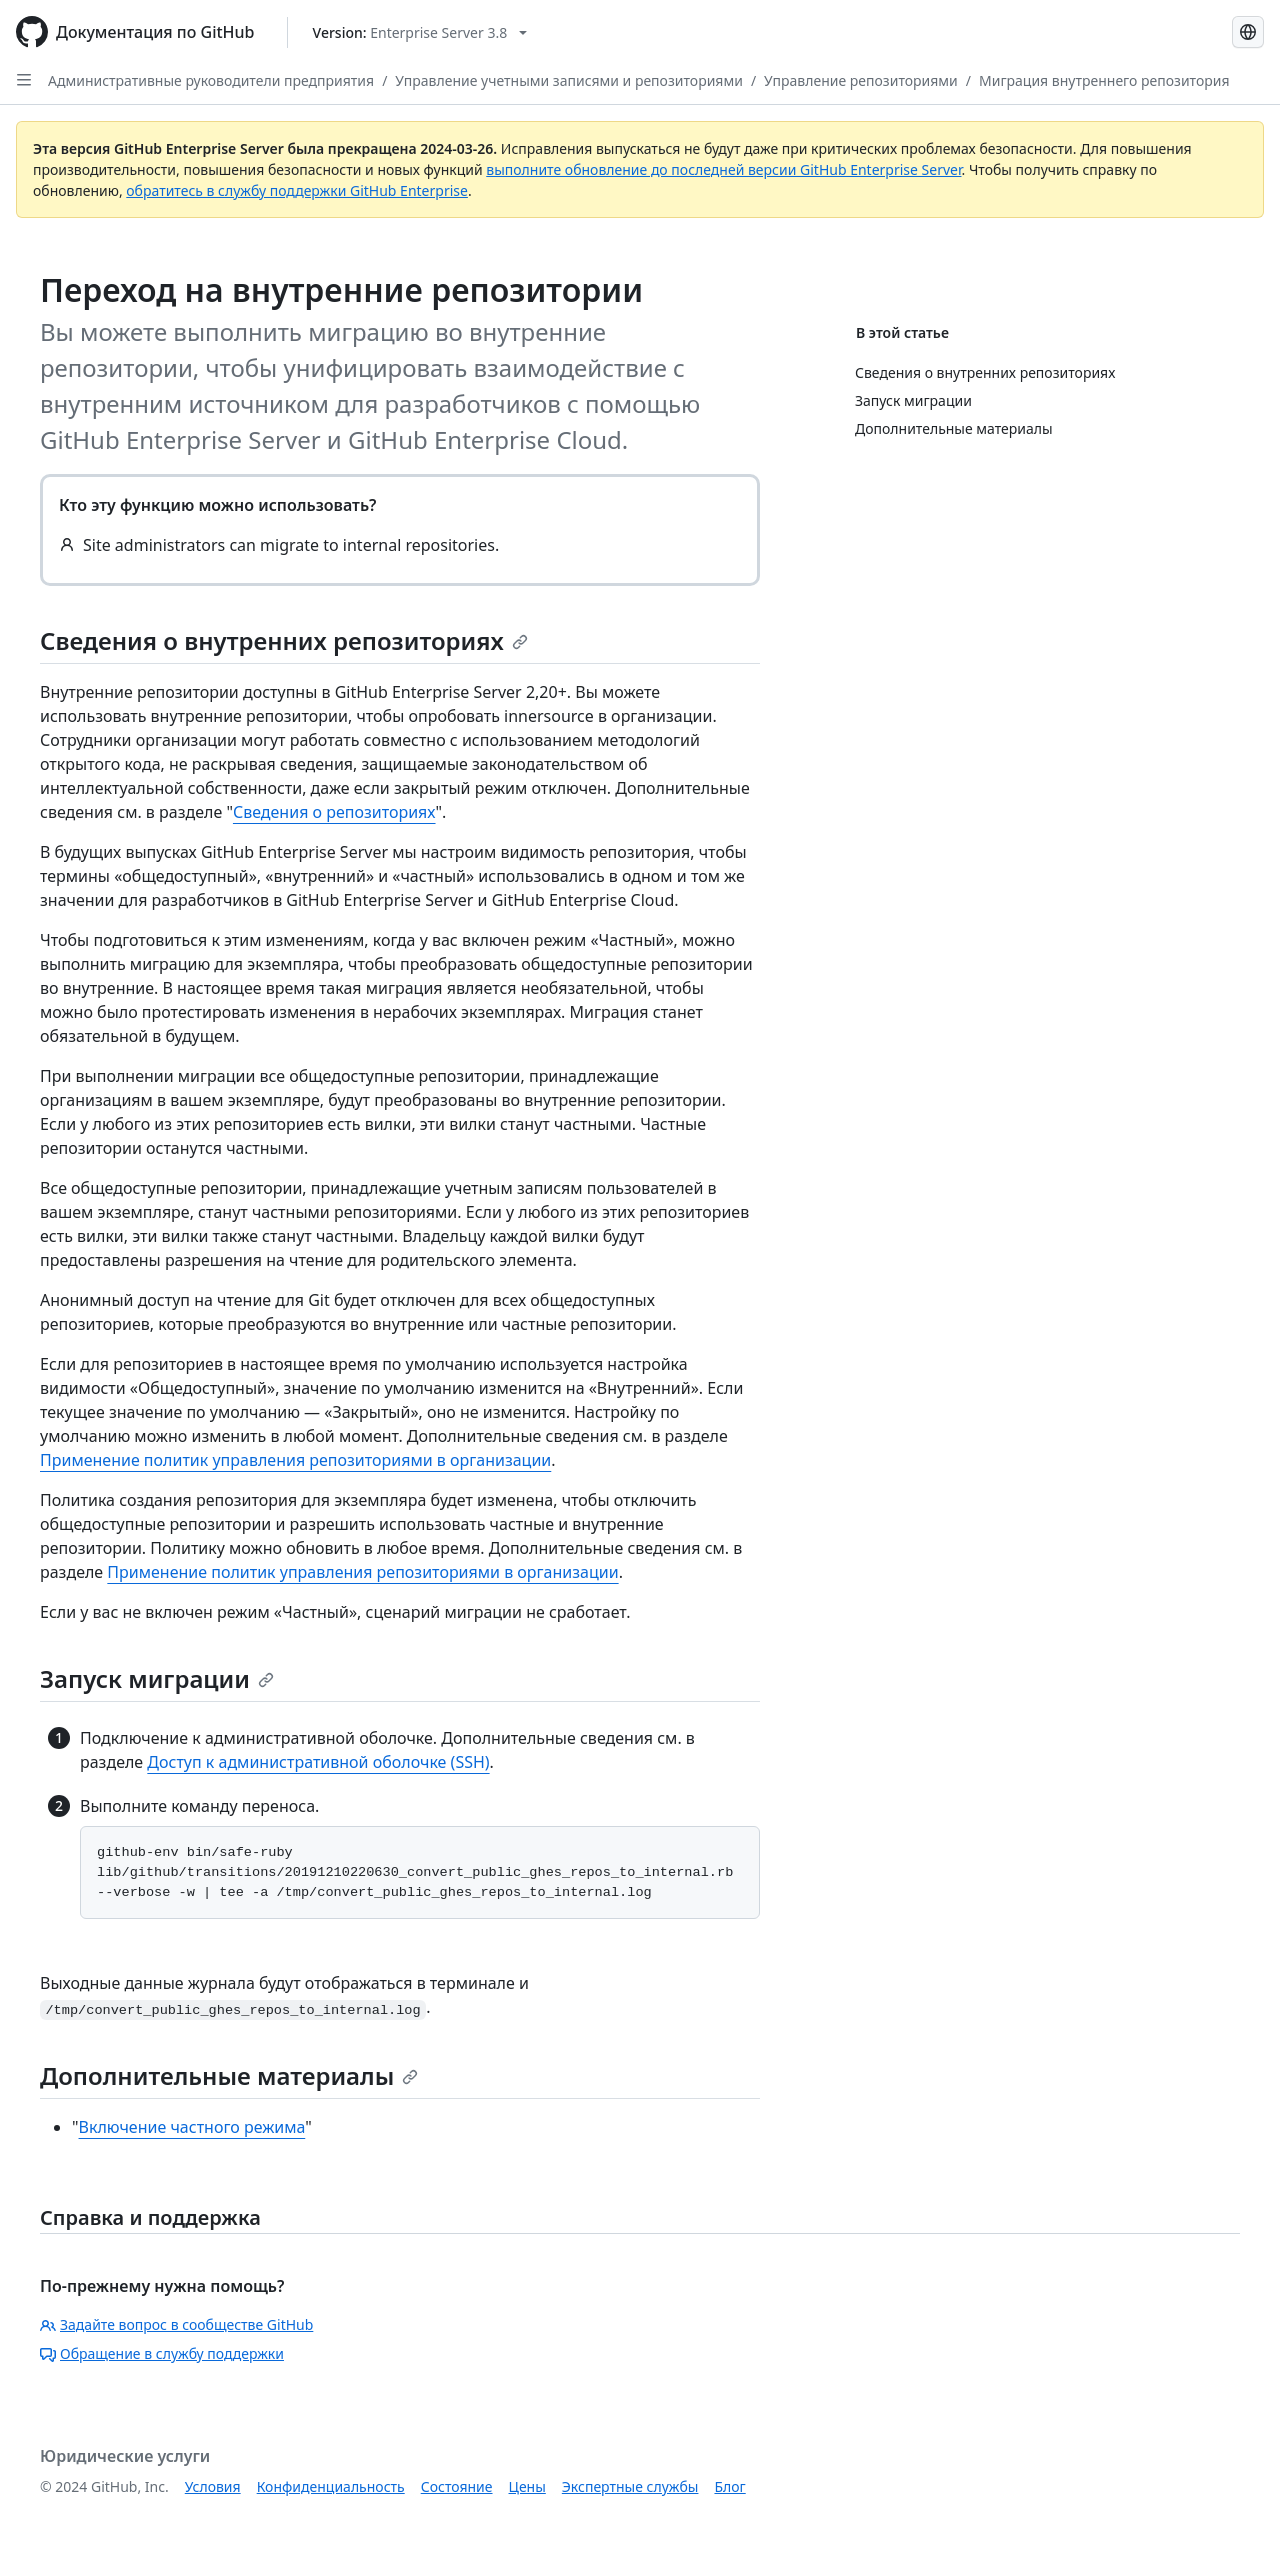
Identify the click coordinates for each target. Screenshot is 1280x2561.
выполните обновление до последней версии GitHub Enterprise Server (723, 169)
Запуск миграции (157, 1678)
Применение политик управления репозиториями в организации (295, 1460)
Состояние (457, 2486)
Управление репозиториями (861, 80)
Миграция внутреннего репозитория (1104, 80)
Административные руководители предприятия (211, 80)
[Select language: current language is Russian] (1248, 32)
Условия (213, 2486)
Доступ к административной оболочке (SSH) (318, 1762)
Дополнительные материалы (229, 2075)
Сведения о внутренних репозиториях (284, 640)
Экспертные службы (630, 2486)
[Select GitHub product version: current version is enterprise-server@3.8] (420, 32)
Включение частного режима (192, 2127)
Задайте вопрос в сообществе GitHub (176, 2324)
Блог (729, 2486)
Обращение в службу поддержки (162, 2353)
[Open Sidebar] (24, 80)
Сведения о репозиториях (334, 812)
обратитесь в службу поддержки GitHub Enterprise (297, 190)
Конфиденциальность (331, 2486)
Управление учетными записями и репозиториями (569, 80)
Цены (527, 2486)
